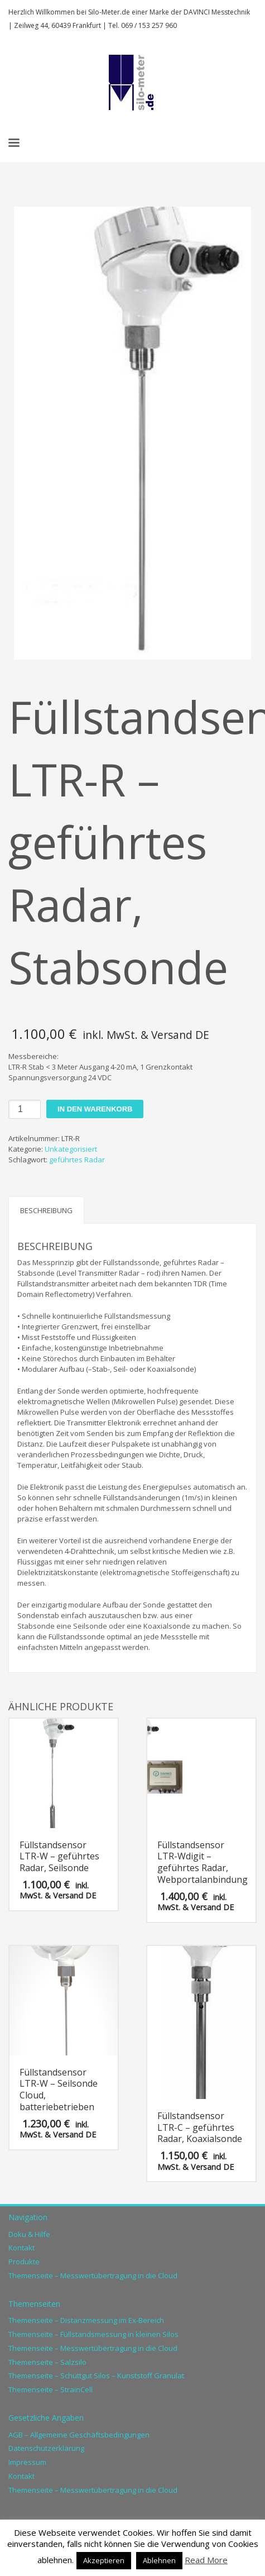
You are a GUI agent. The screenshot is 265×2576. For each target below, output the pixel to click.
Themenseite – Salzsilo (47, 2362)
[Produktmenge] (24, 1109)
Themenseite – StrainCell (50, 2389)
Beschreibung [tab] (46, 1210)
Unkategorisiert (71, 1149)
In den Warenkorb (94, 1109)
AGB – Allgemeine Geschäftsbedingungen (79, 2435)
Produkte (24, 2262)
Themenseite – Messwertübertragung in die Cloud (92, 2275)
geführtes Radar (77, 1160)
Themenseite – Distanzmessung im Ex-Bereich (86, 2320)
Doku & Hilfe (29, 2234)
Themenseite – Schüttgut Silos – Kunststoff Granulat (96, 2375)
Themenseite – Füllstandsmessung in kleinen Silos (93, 2334)
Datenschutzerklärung (46, 2448)
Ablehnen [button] (159, 2560)
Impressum (27, 2462)
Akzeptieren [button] (103, 2560)
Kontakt (21, 2248)
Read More (206, 2559)
